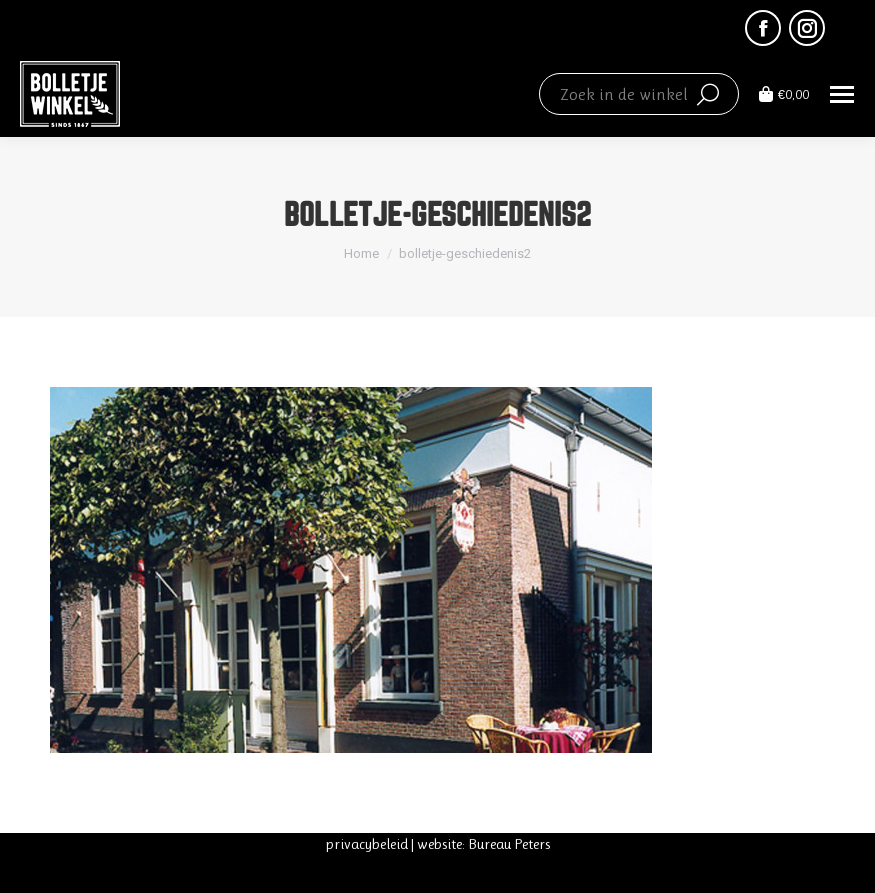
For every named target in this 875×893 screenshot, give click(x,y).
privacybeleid (366, 844)
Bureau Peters (509, 844)
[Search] (639, 94)
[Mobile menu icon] (842, 94)
